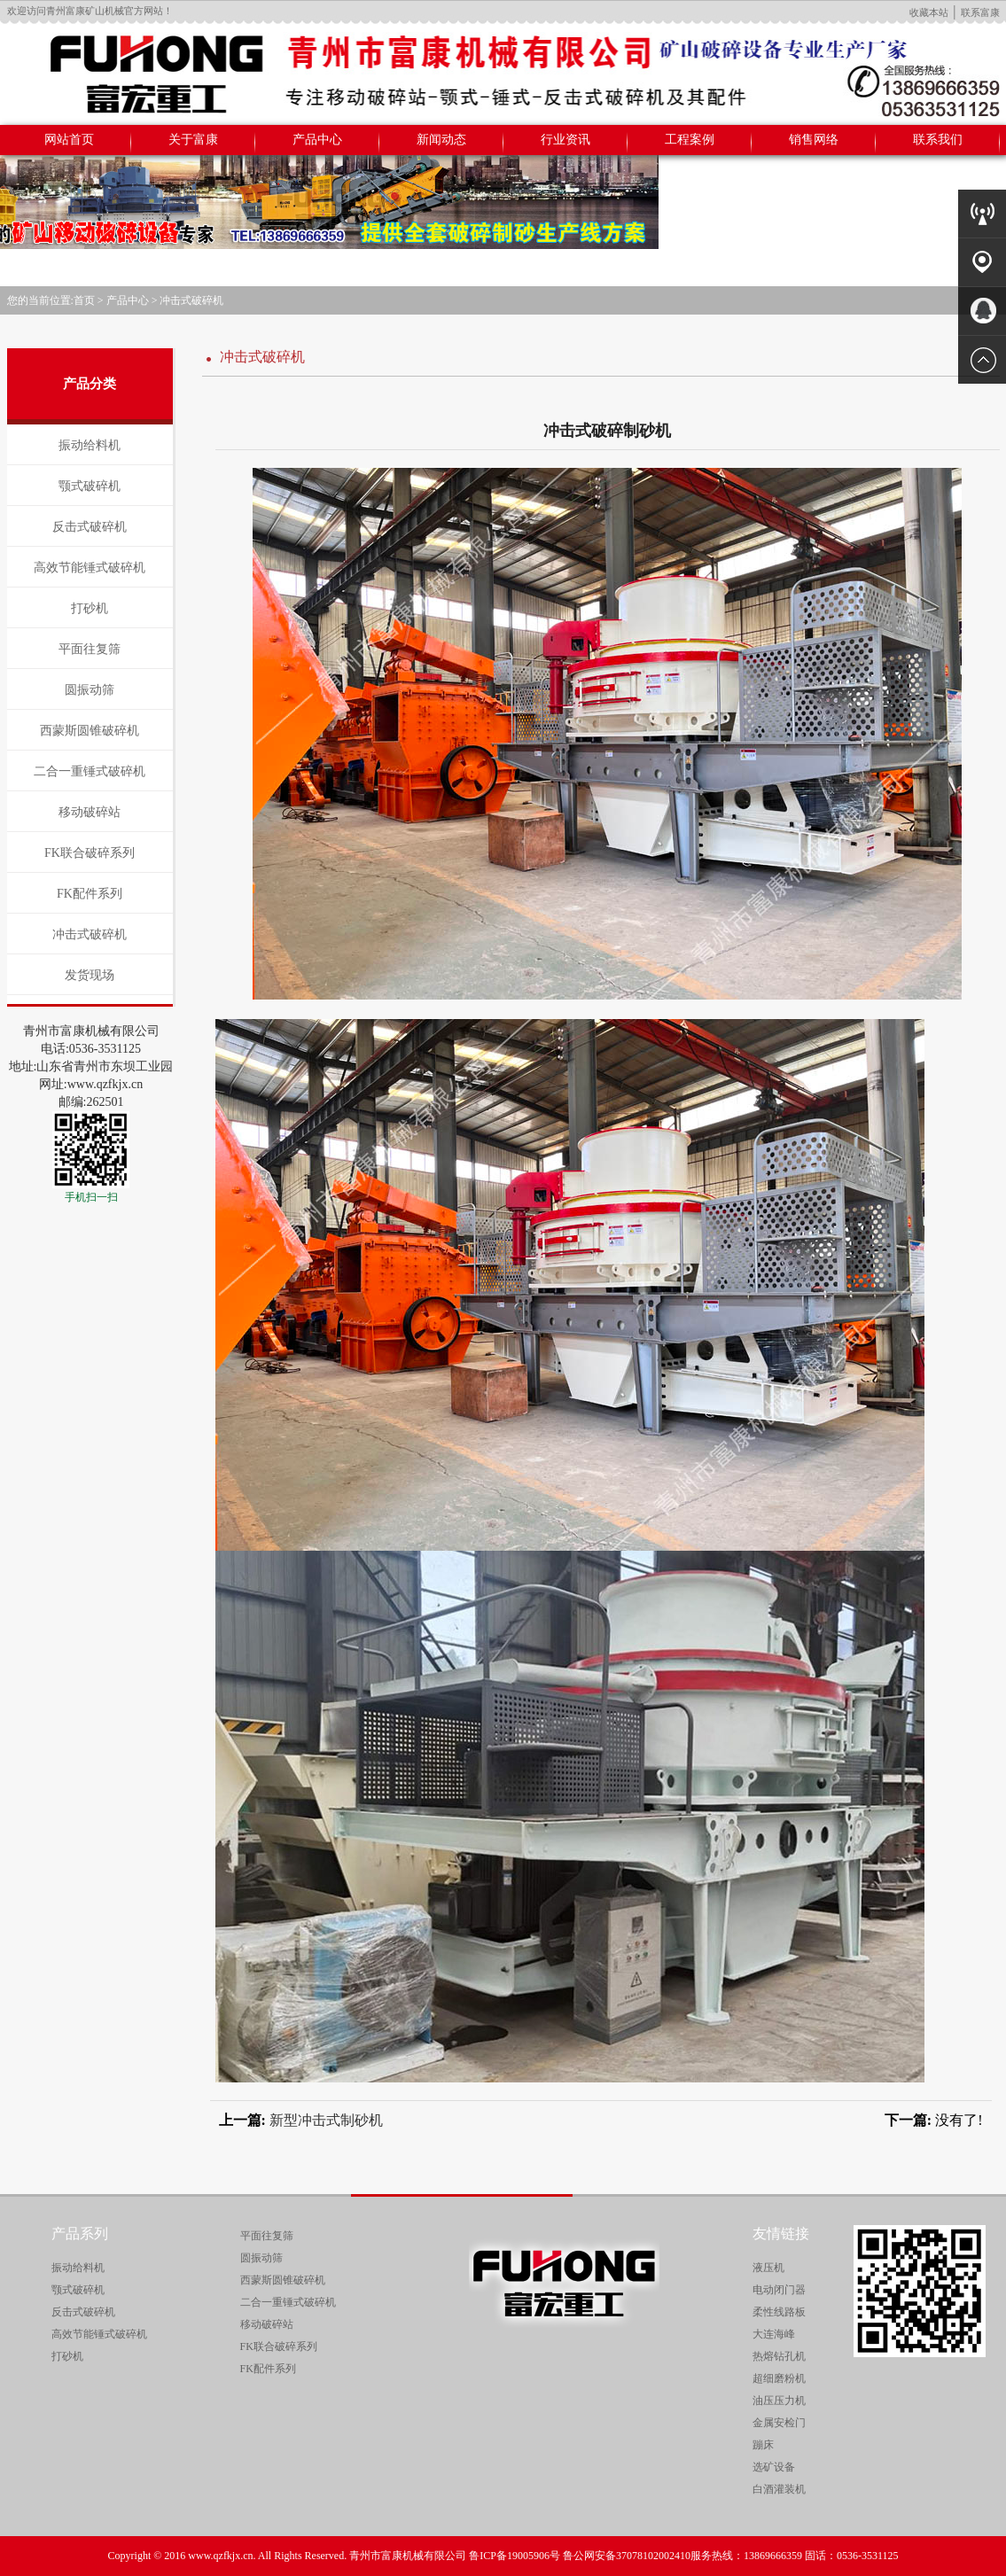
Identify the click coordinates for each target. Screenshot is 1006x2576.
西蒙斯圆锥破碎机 (89, 730)
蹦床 (763, 2445)
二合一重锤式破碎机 (89, 771)
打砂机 (89, 608)
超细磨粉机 (779, 2378)
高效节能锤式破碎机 (89, 567)
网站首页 (69, 139)
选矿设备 (774, 2467)
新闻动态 (441, 139)
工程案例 (689, 139)
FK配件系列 (89, 893)
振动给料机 (89, 445)
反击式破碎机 (89, 526)
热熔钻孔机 (779, 2356)
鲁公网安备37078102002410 (626, 2555)
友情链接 (781, 2233)
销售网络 (813, 139)
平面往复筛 (89, 649)
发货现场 (89, 975)
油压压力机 (779, 2400)
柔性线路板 (779, 2312)
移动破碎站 (89, 812)
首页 (84, 300)
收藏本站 (928, 12)
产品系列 (79, 2233)
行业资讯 (565, 139)
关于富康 (193, 139)
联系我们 (938, 139)
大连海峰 (774, 2334)
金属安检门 (779, 2422)
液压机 (768, 2267)
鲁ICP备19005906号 (514, 2555)
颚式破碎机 (89, 486)
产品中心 (317, 139)
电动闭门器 (779, 2290)
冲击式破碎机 (191, 300)
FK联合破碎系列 (89, 853)
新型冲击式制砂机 (326, 2120)
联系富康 (980, 12)
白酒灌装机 (779, 2489)
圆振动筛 (89, 690)
